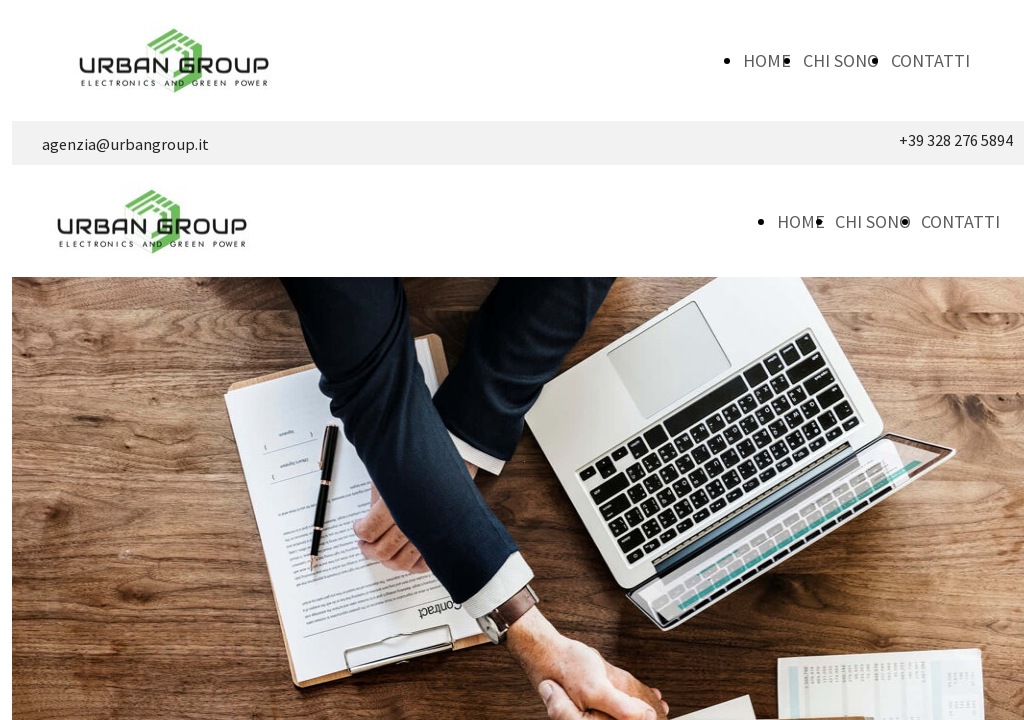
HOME (767, 60)
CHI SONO (841, 60)
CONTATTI (930, 60)
